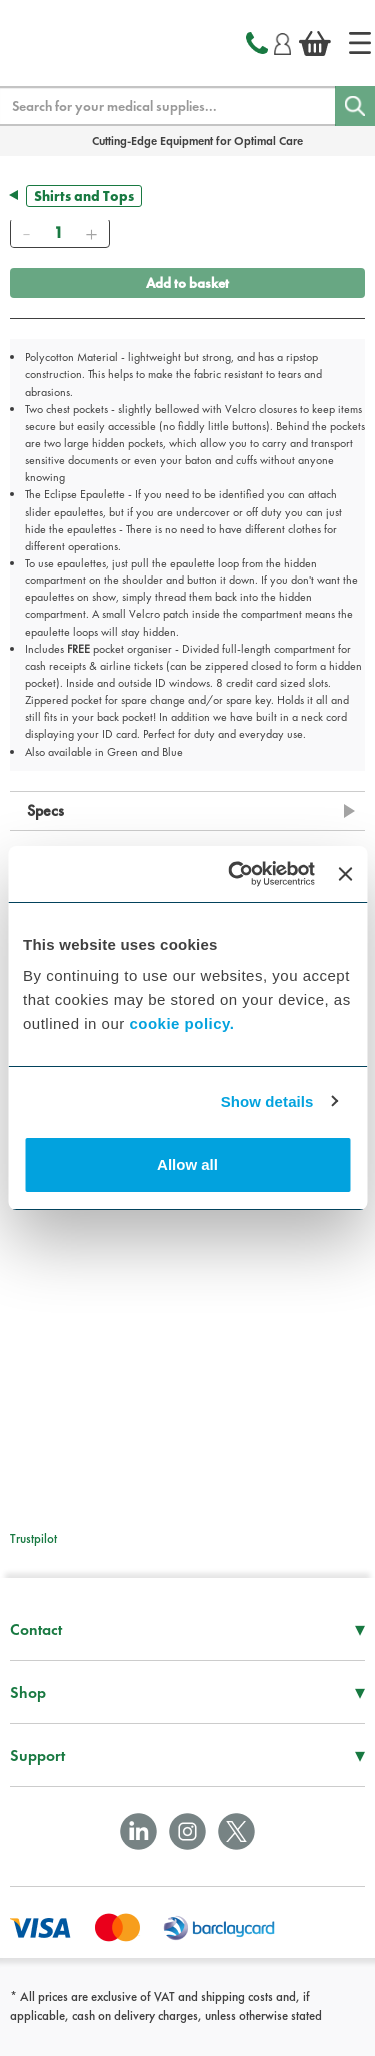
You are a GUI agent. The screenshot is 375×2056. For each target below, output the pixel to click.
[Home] (360, 43)
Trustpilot (33, 1538)
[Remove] (26, 233)
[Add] (91, 233)
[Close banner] (345, 874)
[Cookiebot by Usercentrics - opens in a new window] (235, 874)
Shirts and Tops (84, 196)
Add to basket (187, 283)
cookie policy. (181, 1023)
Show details (267, 1101)
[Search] (355, 106)
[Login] (282, 41)
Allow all (187, 1164)
